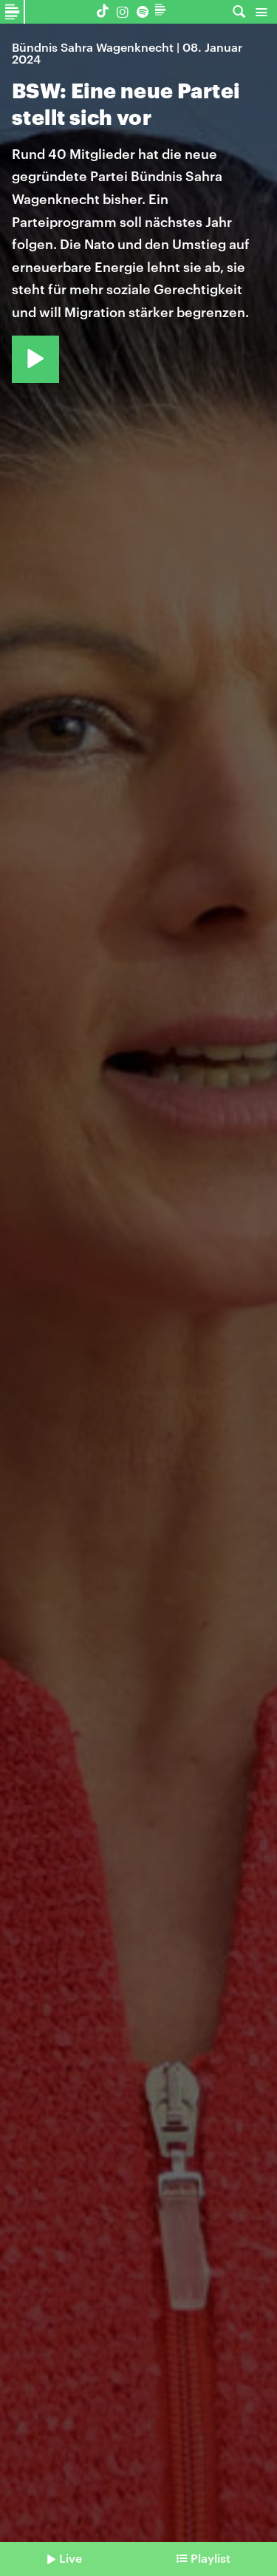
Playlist (210, 2558)
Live (70, 2558)
